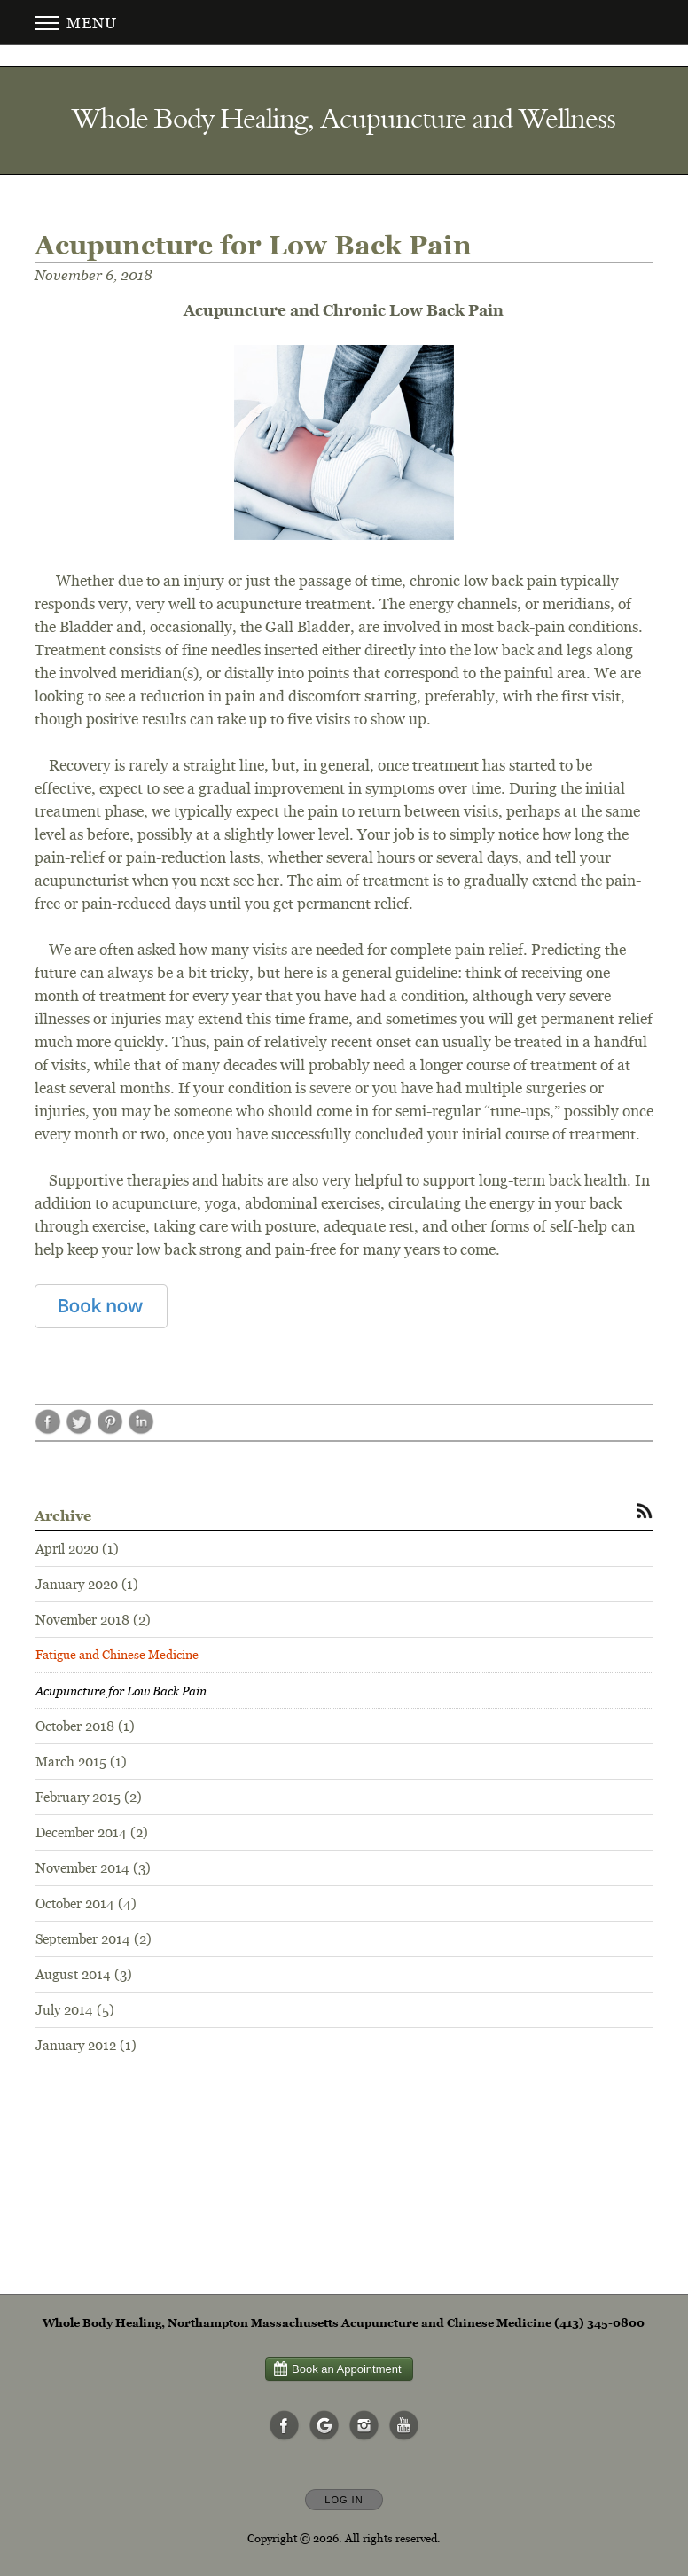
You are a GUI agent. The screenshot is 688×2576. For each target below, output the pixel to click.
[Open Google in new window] (324, 2426)
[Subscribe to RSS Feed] (644, 1510)
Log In (343, 2499)
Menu (76, 23)
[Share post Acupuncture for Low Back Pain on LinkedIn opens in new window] (141, 1430)
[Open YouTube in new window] (404, 2426)
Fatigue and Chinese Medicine (117, 1655)
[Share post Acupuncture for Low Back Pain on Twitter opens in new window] (79, 1430)
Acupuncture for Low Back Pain (121, 1690)
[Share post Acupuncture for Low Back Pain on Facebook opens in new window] (48, 1430)
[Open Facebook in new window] (285, 2426)
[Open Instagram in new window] (364, 2426)
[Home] (343, 118)
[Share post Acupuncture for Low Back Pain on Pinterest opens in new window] (110, 1430)
